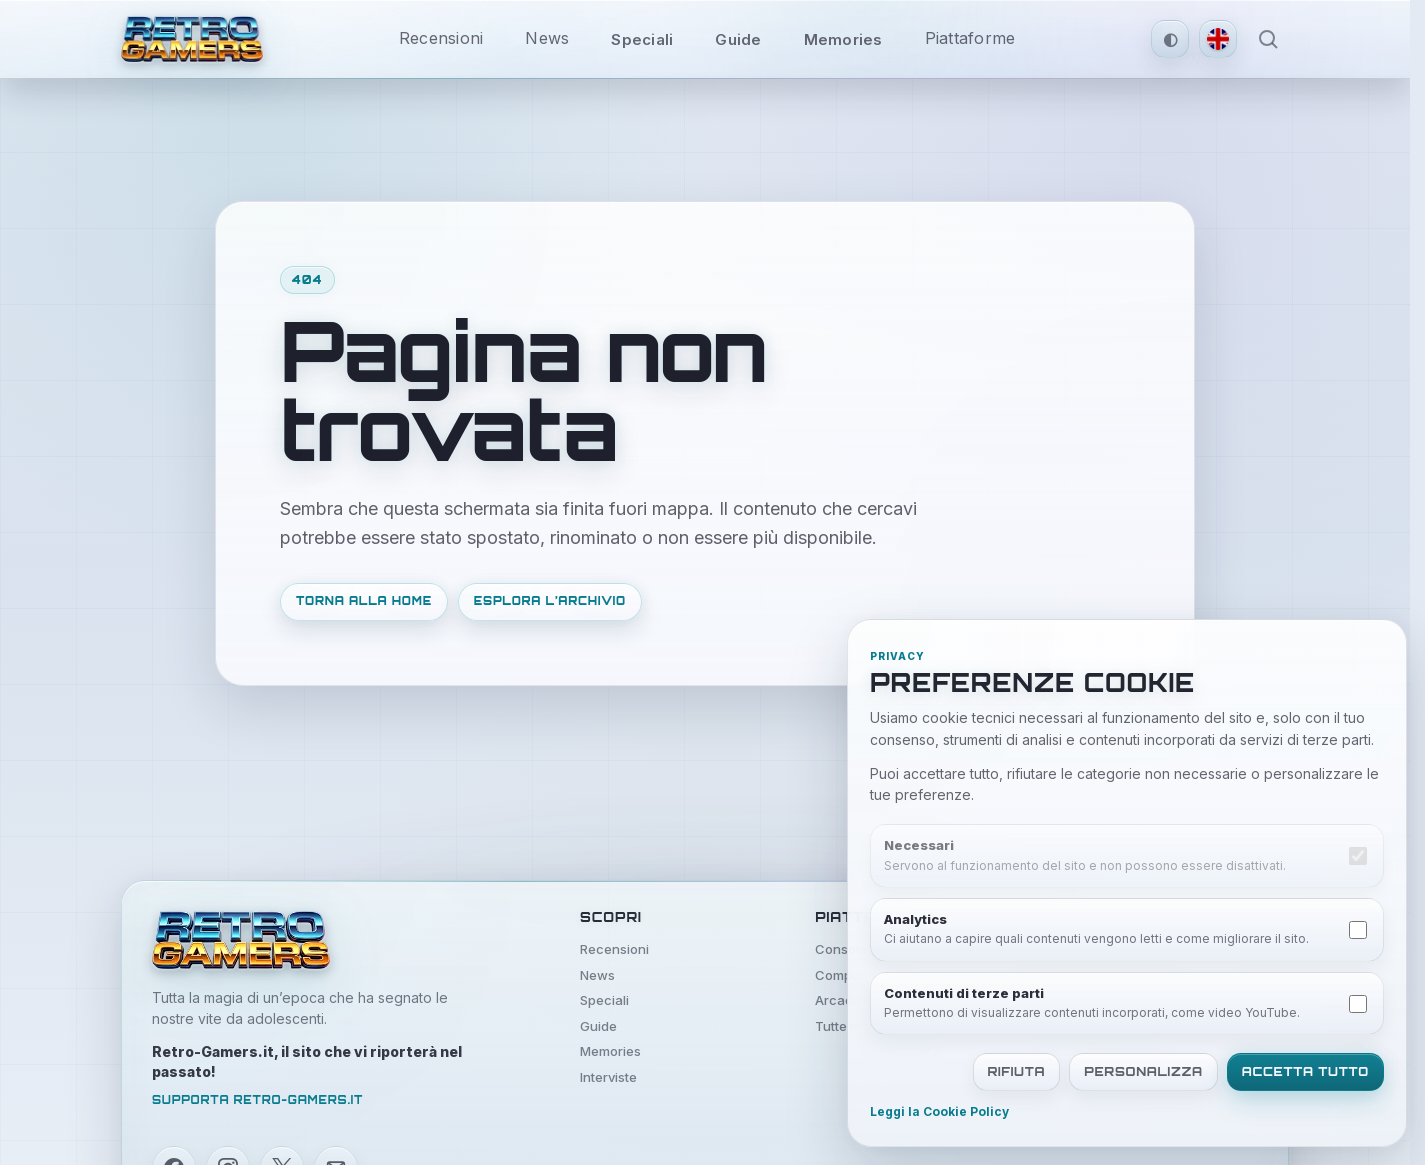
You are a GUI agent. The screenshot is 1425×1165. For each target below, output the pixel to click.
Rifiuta (1017, 1071)
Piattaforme (970, 38)
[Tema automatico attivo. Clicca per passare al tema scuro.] (1170, 39)
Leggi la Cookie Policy (939, 1112)
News (547, 38)
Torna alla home (364, 601)
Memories (843, 39)
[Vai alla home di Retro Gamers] (192, 39)
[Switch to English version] (1218, 39)
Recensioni (441, 38)
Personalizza (1143, 1071)
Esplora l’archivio (550, 601)
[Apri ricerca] (1268, 39)
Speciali (642, 39)
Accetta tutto (1305, 1071)
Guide (738, 39)
